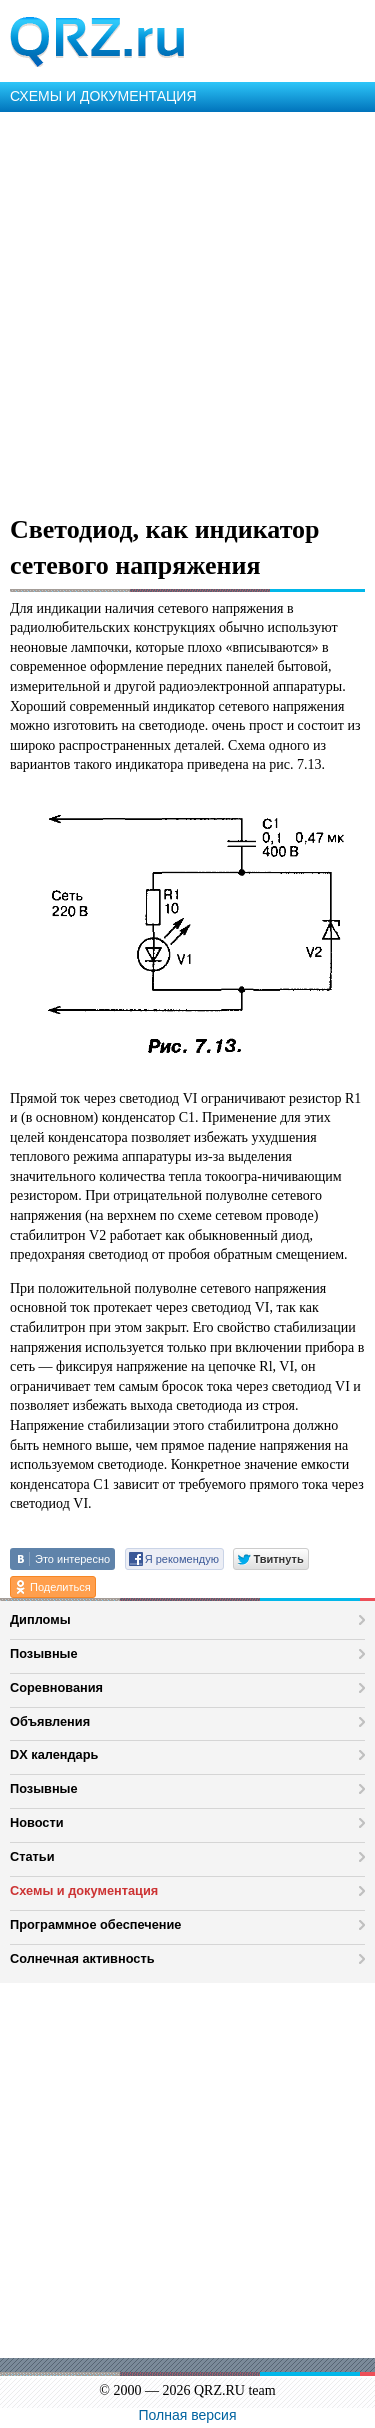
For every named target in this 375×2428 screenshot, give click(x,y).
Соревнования (56, 1687)
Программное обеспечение (95, 1924)
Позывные (44, 1653)
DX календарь (54, 1754)
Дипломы (40, 1619)
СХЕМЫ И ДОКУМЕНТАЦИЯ (103, 96)
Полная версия (188, 2415)
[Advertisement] (187, 309)
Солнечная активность (82, 1958)
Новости (37, 1822)
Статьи (32, 1856)
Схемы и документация (84, 1890)
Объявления (50, 1721)
